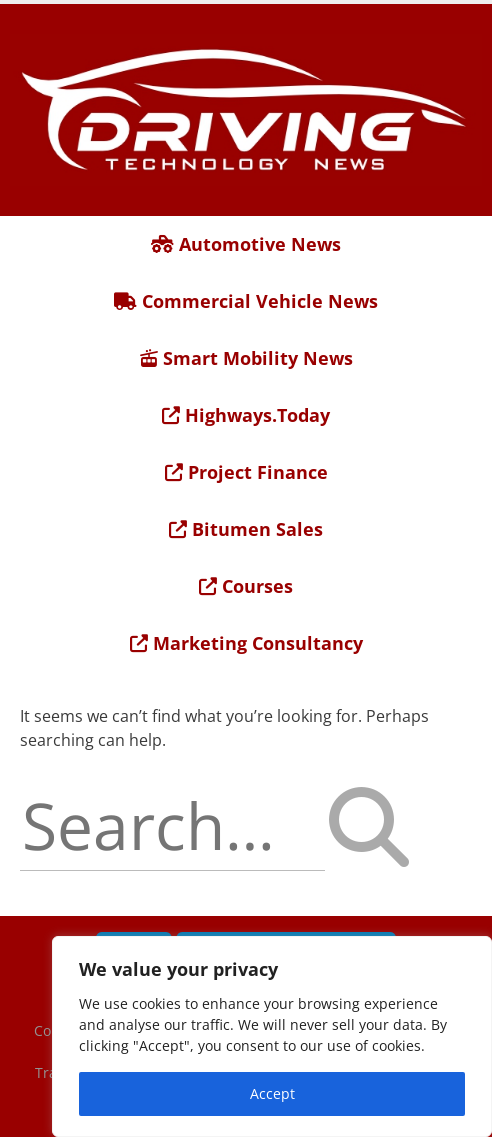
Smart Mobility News (246, 358)
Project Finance (246, 472)
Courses (246, 586)
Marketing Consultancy (246, 643)
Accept (272, 1093)
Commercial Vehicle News (246, 301)
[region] (272, 1036)
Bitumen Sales (246, 529)
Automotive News (246, 244)
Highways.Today (246, 415)
